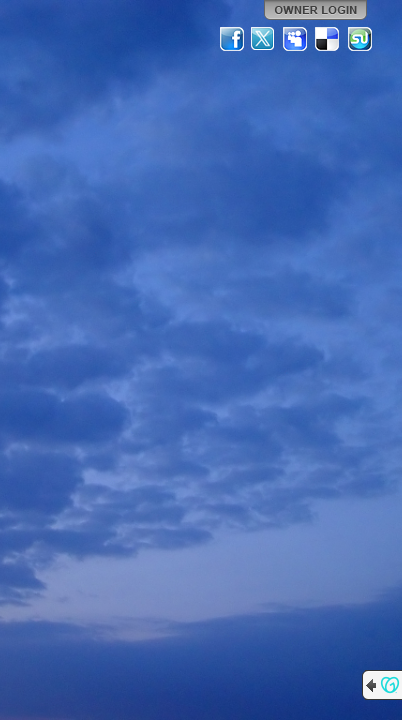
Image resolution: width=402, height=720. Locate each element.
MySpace (296, 39)
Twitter (264, 39)
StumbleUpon (360, 39)
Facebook (232, 39)
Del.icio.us (328, 39)
